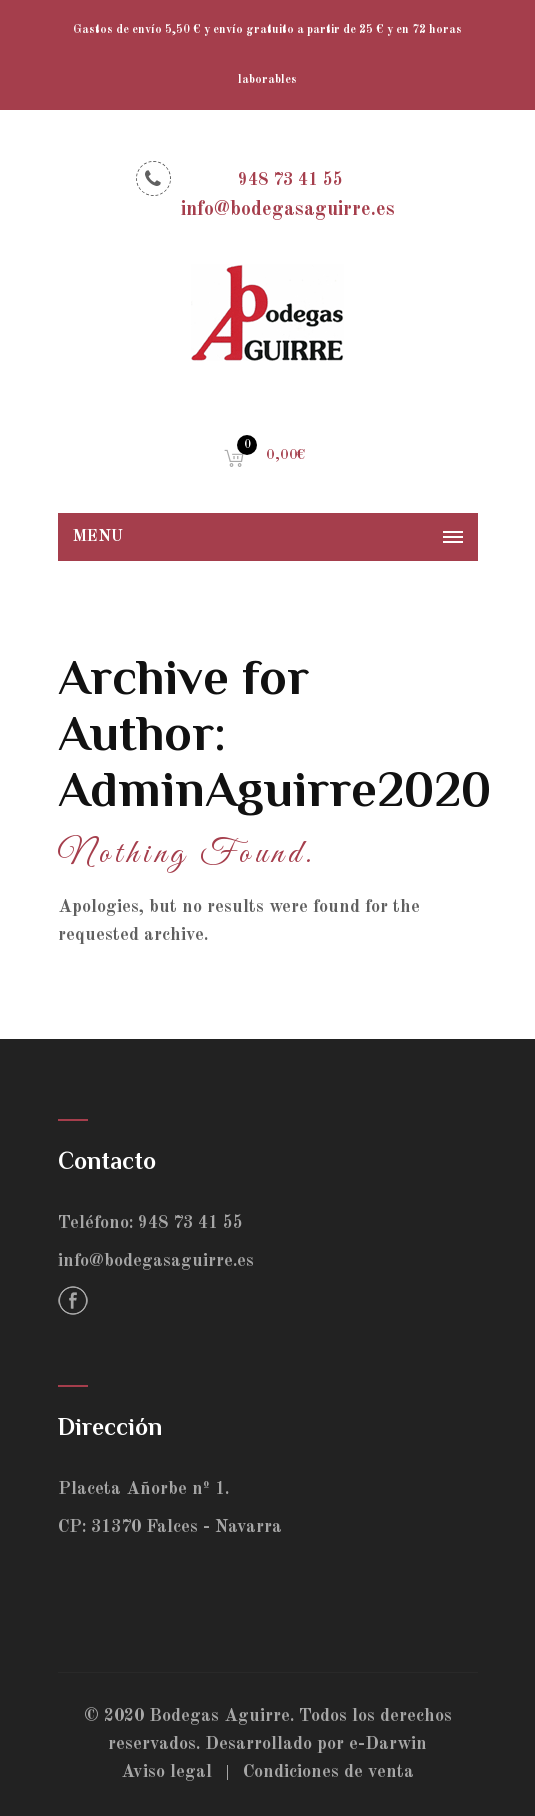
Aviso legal (166, 1772)
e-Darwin (388, 1744)
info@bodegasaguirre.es (156, 1261)
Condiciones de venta (328, 1772)
